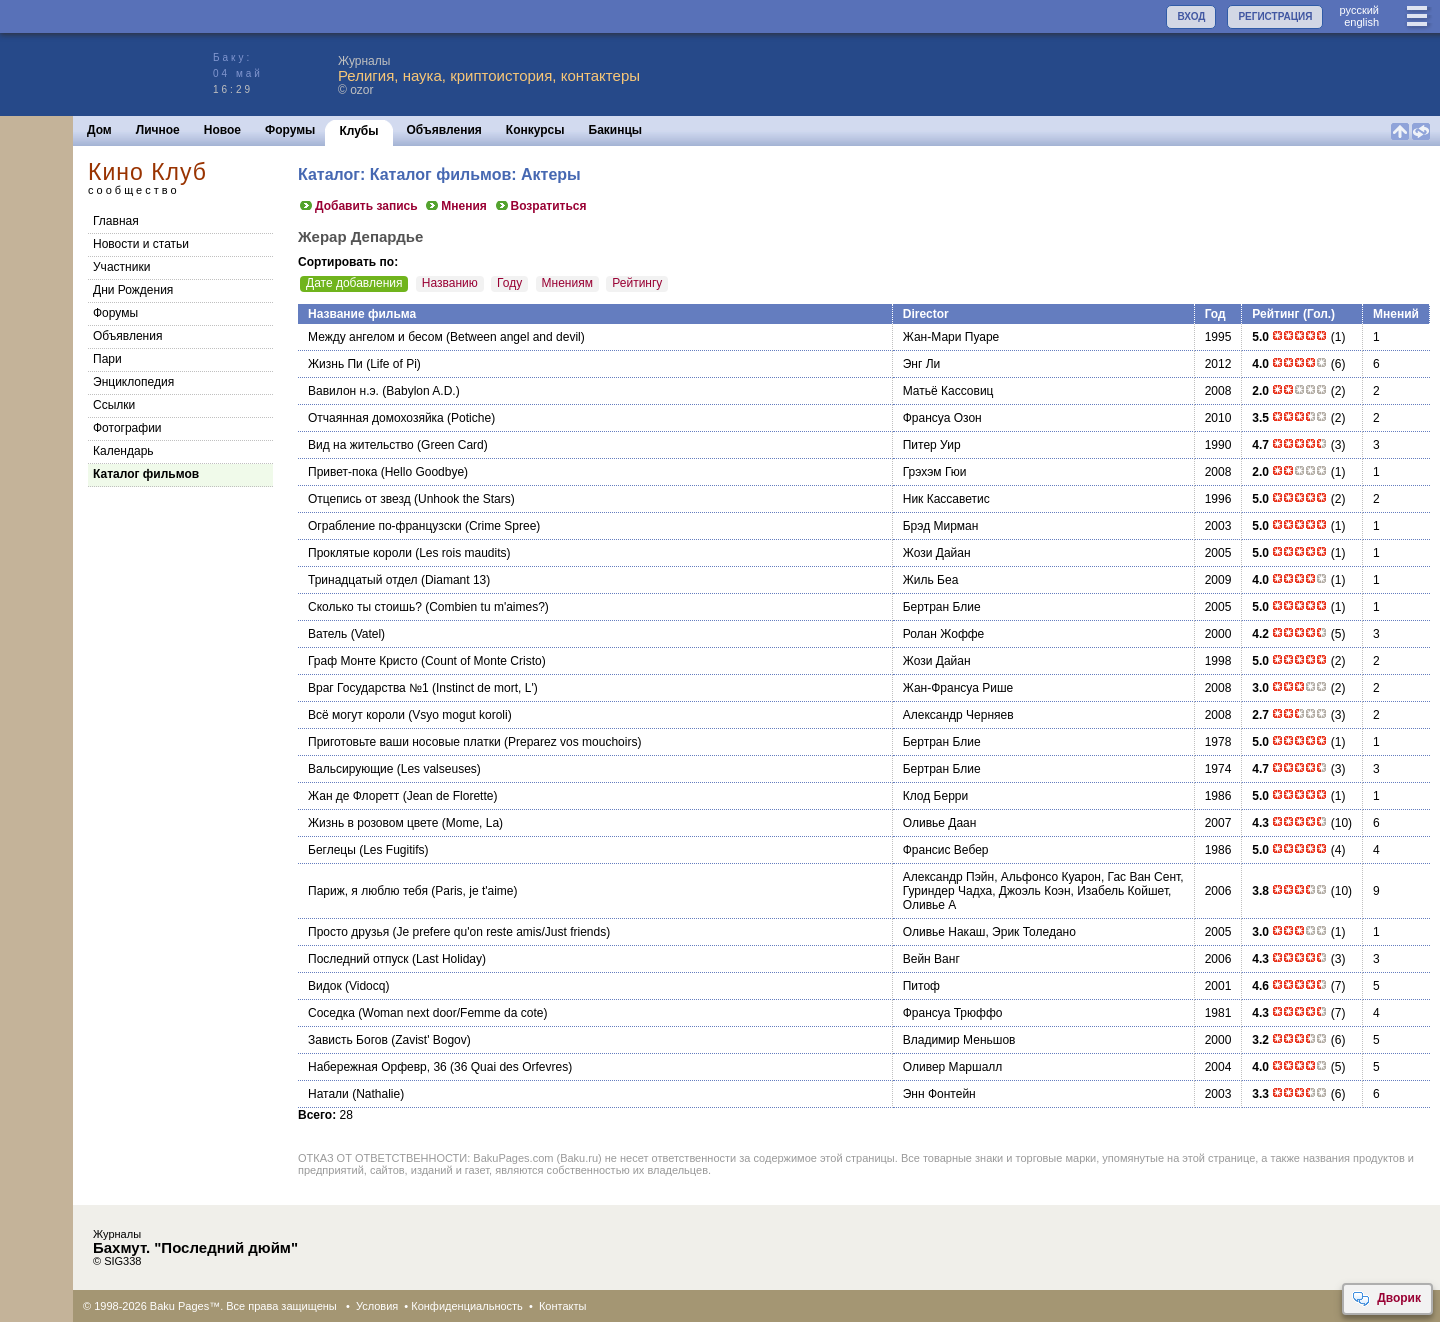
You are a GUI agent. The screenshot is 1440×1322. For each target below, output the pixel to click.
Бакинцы (616, 130)
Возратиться (540, 206)
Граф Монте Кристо (363, 661)
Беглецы (332, 850)
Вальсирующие (350, 769)
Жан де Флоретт (353, 796)
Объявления (444, 130)
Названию (450, 283)
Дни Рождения (133, 290)
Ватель (327, 634)
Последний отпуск (358, 959)
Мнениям (567, 283)
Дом (99, 130)
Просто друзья (348, 932)
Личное (158, 130)
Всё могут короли (356, 715)
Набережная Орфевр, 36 (377, 1067)
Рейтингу (637, 283)
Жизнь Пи (335, 364)
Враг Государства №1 (368, 688)
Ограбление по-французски (385, 526)
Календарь (123, 451)
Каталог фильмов (146, 474)
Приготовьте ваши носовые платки (404, 742)
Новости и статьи (141, 244)
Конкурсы (535, 130)
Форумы (290, 130)
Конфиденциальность (467, 1306)
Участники (121, 267)
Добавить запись (358, 206)
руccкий (1359, 10)
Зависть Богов (348, 1040)
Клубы (358, 131)
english (1361, 22)
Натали (328, 1094)
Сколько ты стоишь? (365, 607)
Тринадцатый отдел (363, 580)
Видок (325, 986)
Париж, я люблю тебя (368, 891)
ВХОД (1191, 16)
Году (509, 283)
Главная (116, 221)
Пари (107, 359)
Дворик (1386, 1299)
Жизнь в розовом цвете (373, 823)
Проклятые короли (360, 553)
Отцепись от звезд (359, 499)
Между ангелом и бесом (375, 337)
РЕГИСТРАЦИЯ (1275, 16)
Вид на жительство (361, 445)
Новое (222, 130)
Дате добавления (354, 283)
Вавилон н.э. (343, 391)
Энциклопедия (133, 382)
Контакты (563, 1306)
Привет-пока (342, 472)
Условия (377, 1306)
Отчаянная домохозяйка (376, 418)
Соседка (331, 1013)
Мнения (455, 206)
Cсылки (114, 405)
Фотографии (127, 428)
